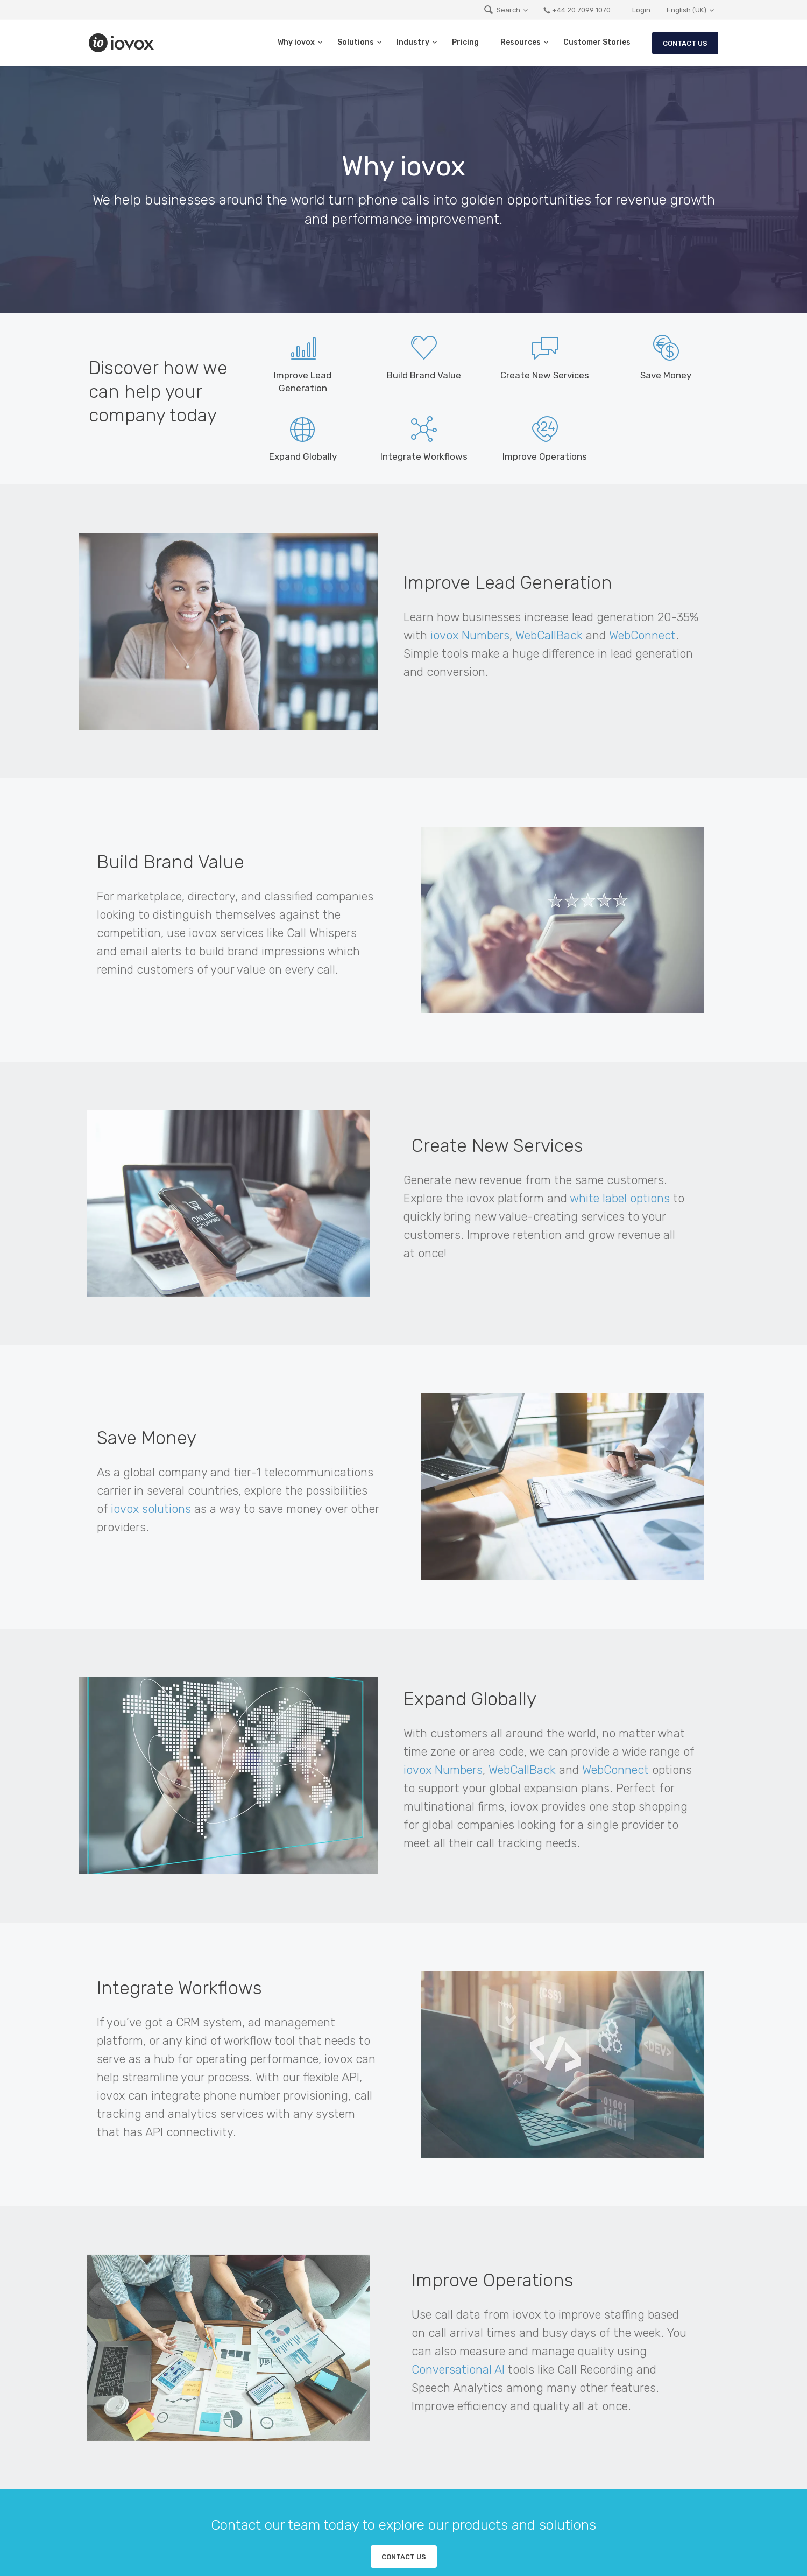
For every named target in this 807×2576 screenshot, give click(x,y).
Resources (520, 42)
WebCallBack (549, 635)
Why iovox (296, 42)
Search (501, 10)
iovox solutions (151, 1509)
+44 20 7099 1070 (577, 10)
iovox (123, 42)
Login (641, 10)
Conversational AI (458, 2369)
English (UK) (686, 10)
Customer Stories (597, 42)
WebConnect (642, 635)
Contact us (403, 2557)
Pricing (465, 42)
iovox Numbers (469, 635)
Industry (413, 42)
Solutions (355, 42)
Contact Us (685, 43)
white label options (620, 1198)
